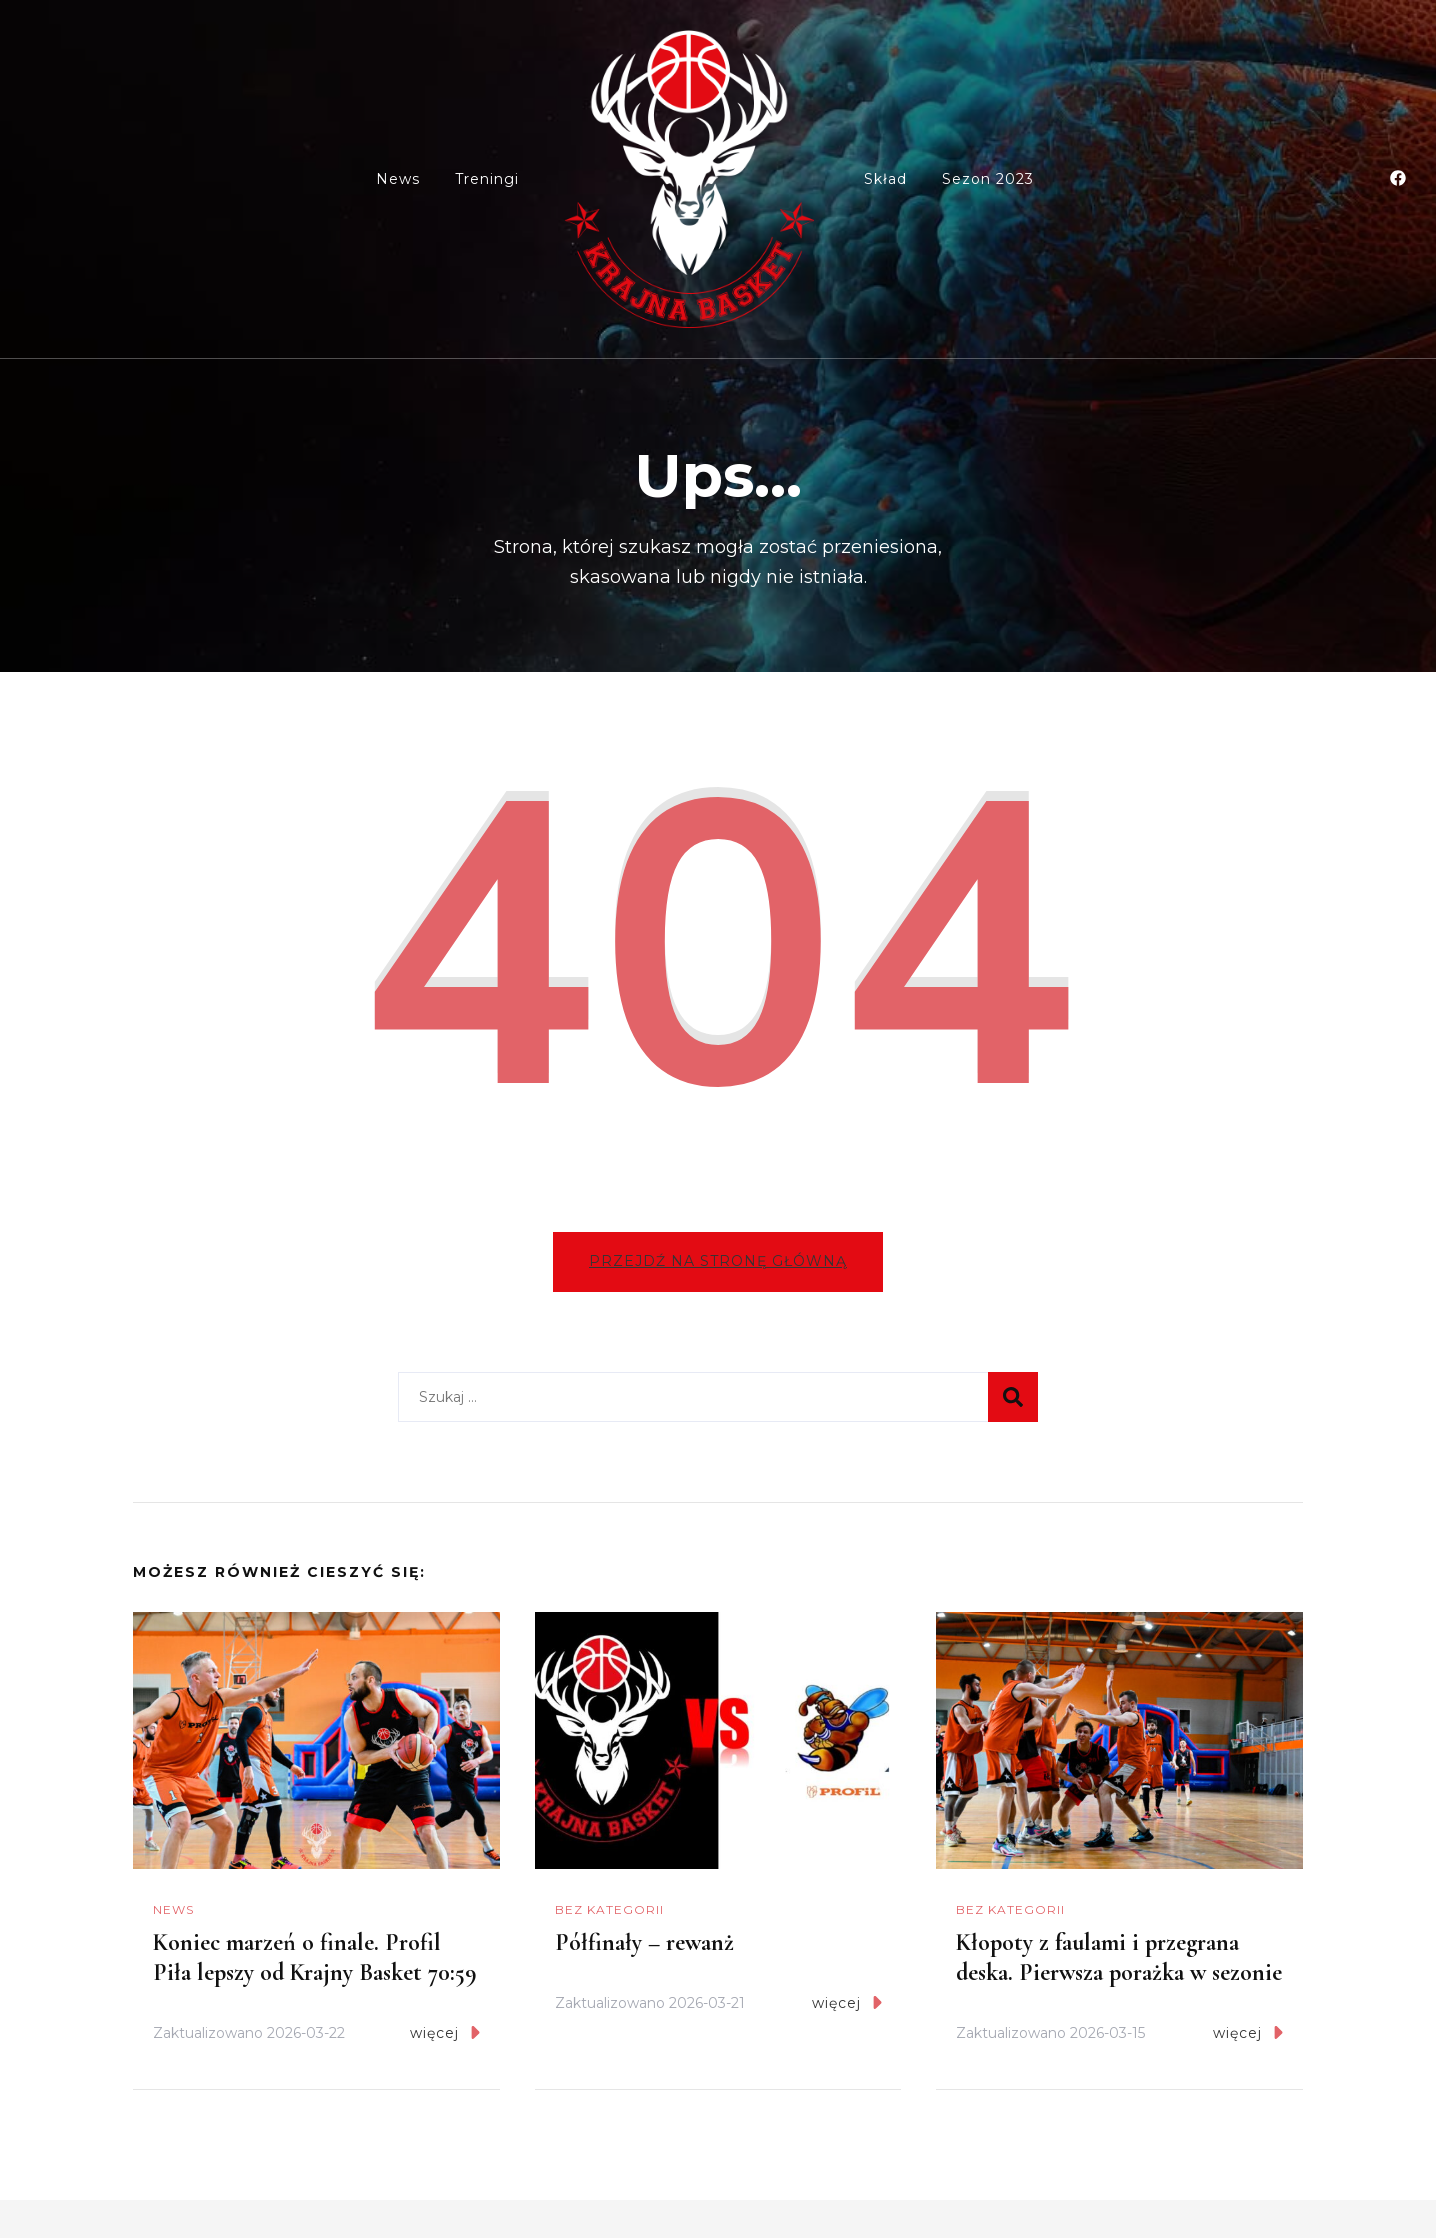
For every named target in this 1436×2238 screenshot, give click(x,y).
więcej (445, 2034)
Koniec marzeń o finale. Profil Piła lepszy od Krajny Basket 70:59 (315, 1959)
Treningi (487, 179)
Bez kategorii (609, 1911)
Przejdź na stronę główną (718, 1263)
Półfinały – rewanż (644, 1944)
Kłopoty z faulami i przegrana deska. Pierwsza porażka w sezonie (1119, 1959)
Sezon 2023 (988, 179)
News (398, 179)
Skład (885, 179)
